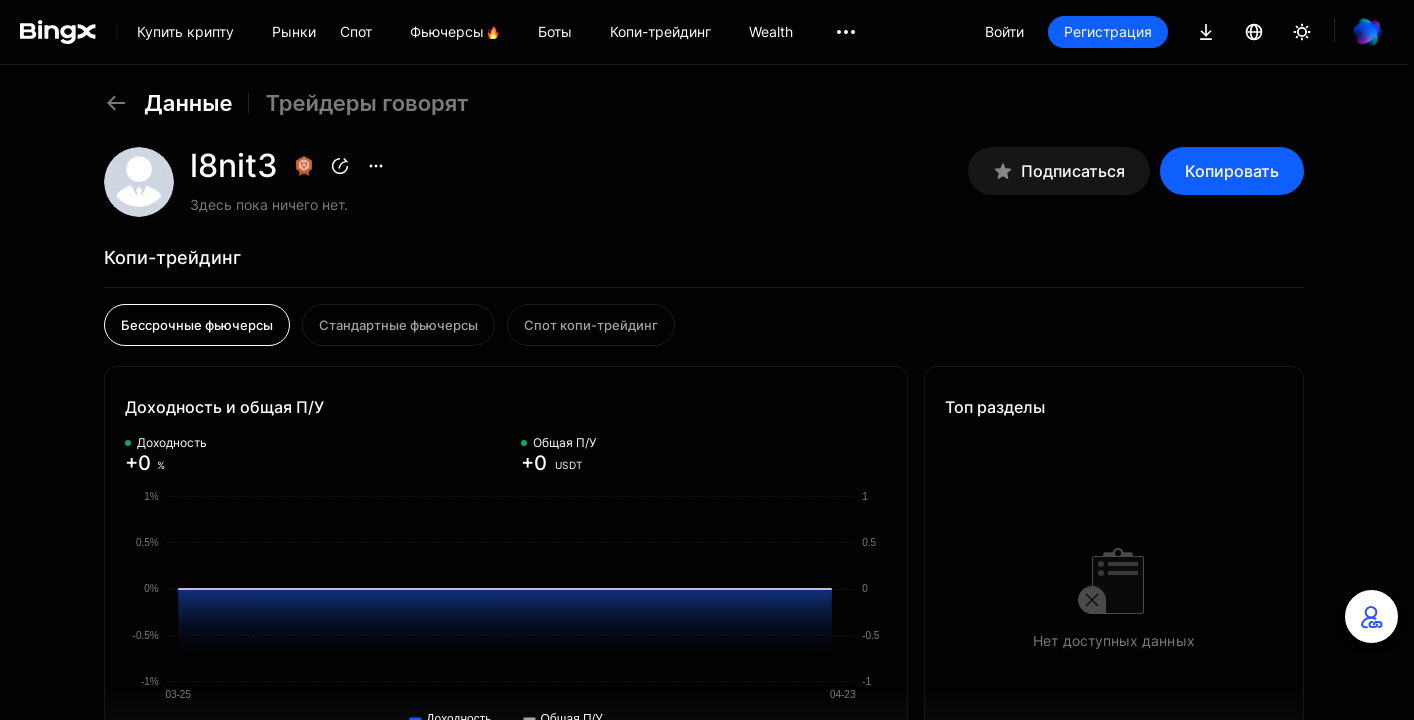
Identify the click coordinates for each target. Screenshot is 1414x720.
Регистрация (1108, 31)
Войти (1004, 31)
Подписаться (1059, 171)
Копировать (1232, 171)
